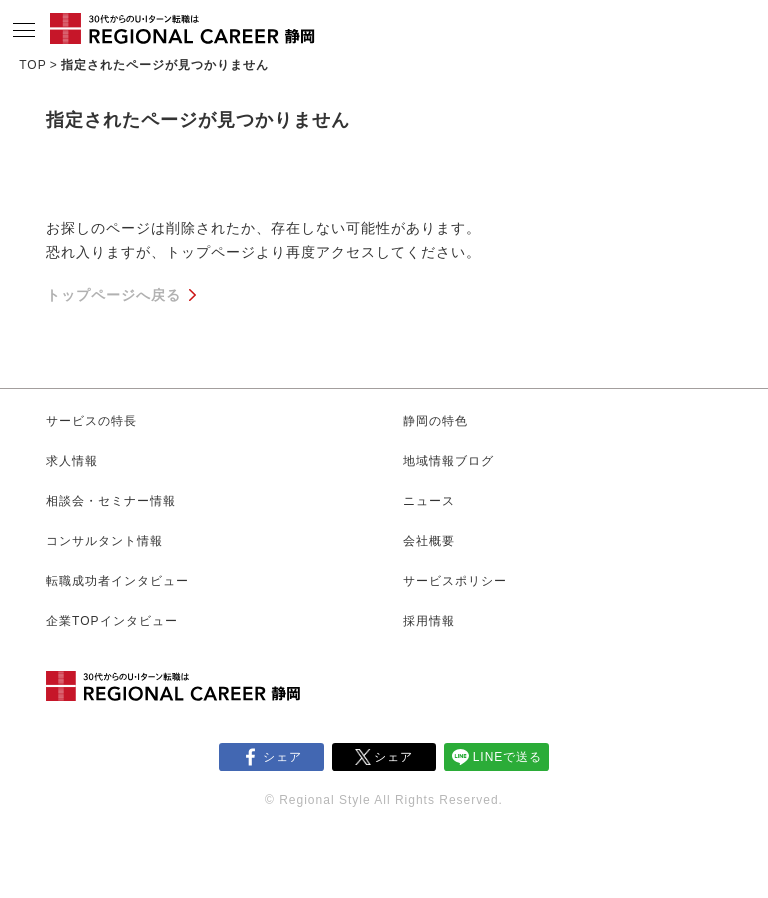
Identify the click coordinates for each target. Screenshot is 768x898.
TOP (32, 65)
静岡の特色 (435, 421)
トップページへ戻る (113, 295)
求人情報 (72, 461)
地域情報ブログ (448, 461)
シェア (282, 757)
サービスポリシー (455, 581)
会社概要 (429, 541)
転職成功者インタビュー (117, 581)
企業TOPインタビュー (111, 621)
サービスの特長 (91, 421)
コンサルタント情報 (104, 541)
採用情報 (429, 621)
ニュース (429, 501)
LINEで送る (508, 757)
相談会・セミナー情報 (111, 501)
